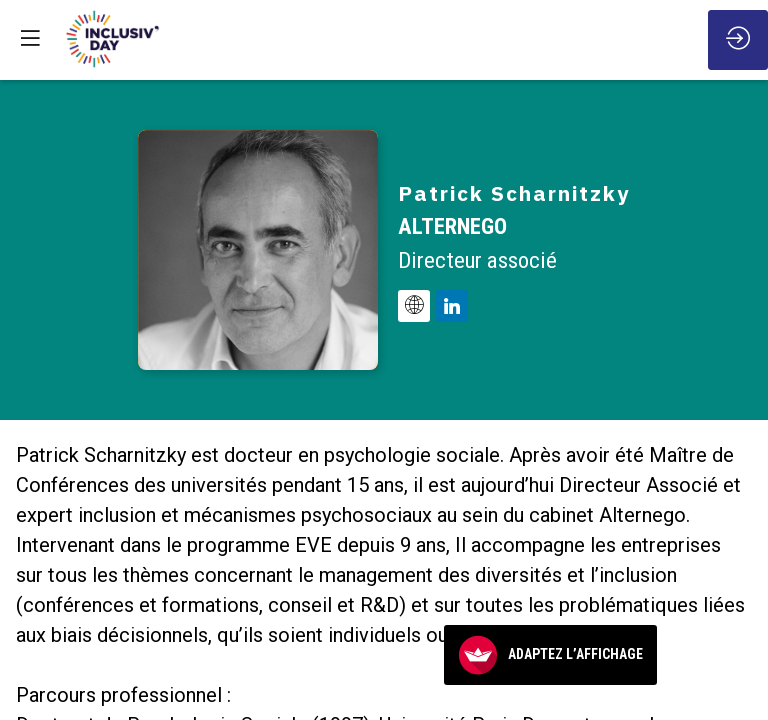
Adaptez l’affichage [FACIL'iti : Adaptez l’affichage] (550, 655)
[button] (30, 37)
